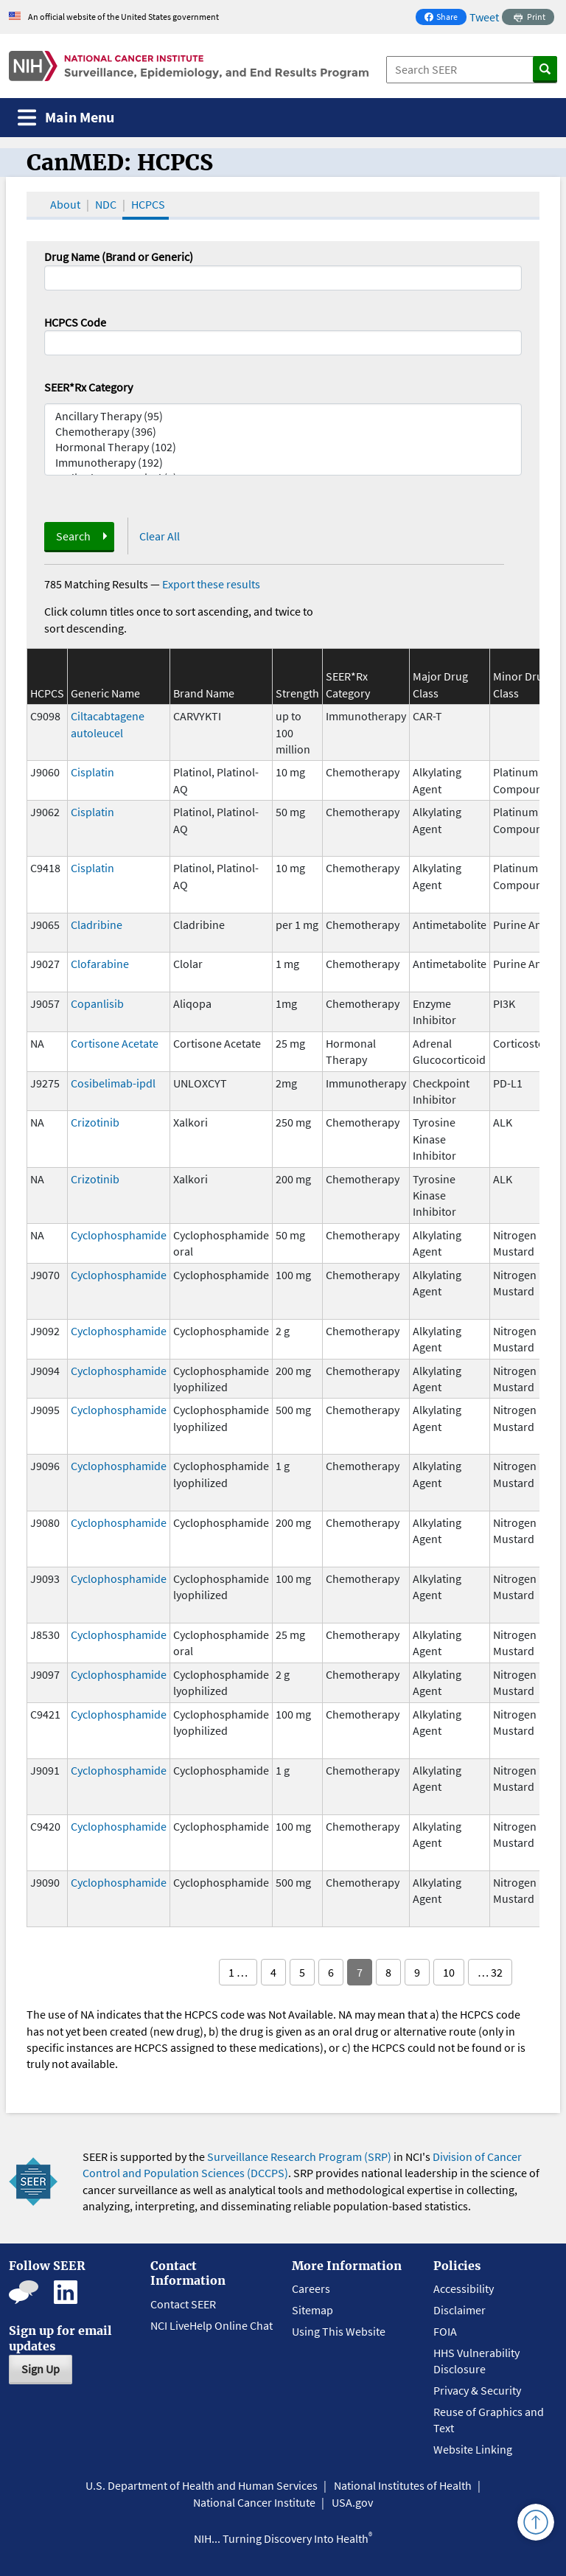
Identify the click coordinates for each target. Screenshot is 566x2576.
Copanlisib (97, 1003)
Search (73, 536)
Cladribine (96, 924)
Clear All (159, 536)
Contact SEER (183, 2304)
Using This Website (338, 2331)
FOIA (445, 2331)
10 (449, 1972)
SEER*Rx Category (88, 387)
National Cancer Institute (254, 2502)
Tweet (484, 17)
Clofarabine (100, 963)
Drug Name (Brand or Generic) (118, 256)
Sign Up (40, 2368)
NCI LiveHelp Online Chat (211, 2325)
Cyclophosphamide (119, 1235)
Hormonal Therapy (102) (283, 447)
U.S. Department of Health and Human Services (201, 2485)
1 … (238, 1972)
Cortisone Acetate (114, 1043)
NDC (105, 204)
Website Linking (472, 2449)
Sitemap (312, 2309)
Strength (297, 693)
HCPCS (148, 204)
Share (445, 18)
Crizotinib (95, 1122)
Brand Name (203, 693)
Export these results (211, 584)
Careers (311, 2288)
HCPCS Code (75, 322)
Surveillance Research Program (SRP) (299, 2156)
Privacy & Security (477, 2390)
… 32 (490, 1972)
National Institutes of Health (403, 2485)
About (65, 204)
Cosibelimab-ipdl (113, 1083)
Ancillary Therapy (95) (283, 416)
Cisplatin (92, 772)
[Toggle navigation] (66, 117)
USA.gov (352, 2502)
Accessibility (463, 2288)
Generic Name (105, 693)
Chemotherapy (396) (283, 431)
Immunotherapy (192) (283, 462)
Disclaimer (459, 2309)
